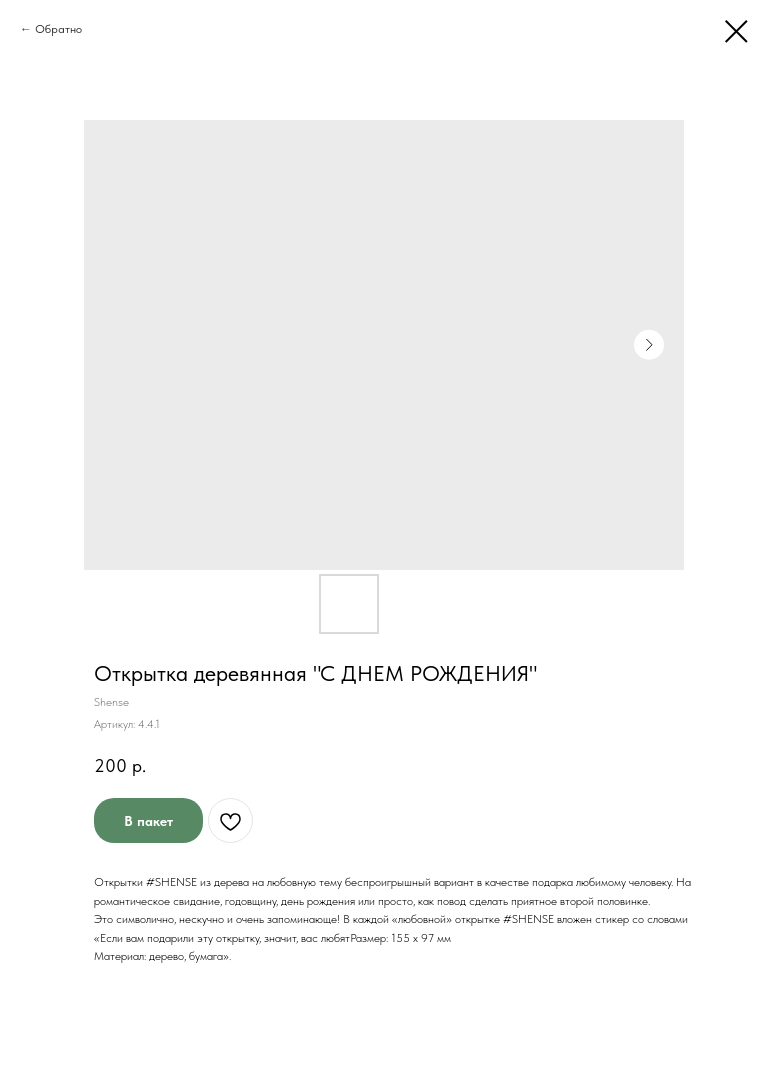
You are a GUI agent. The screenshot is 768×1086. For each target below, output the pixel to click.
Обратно (58, 29)
